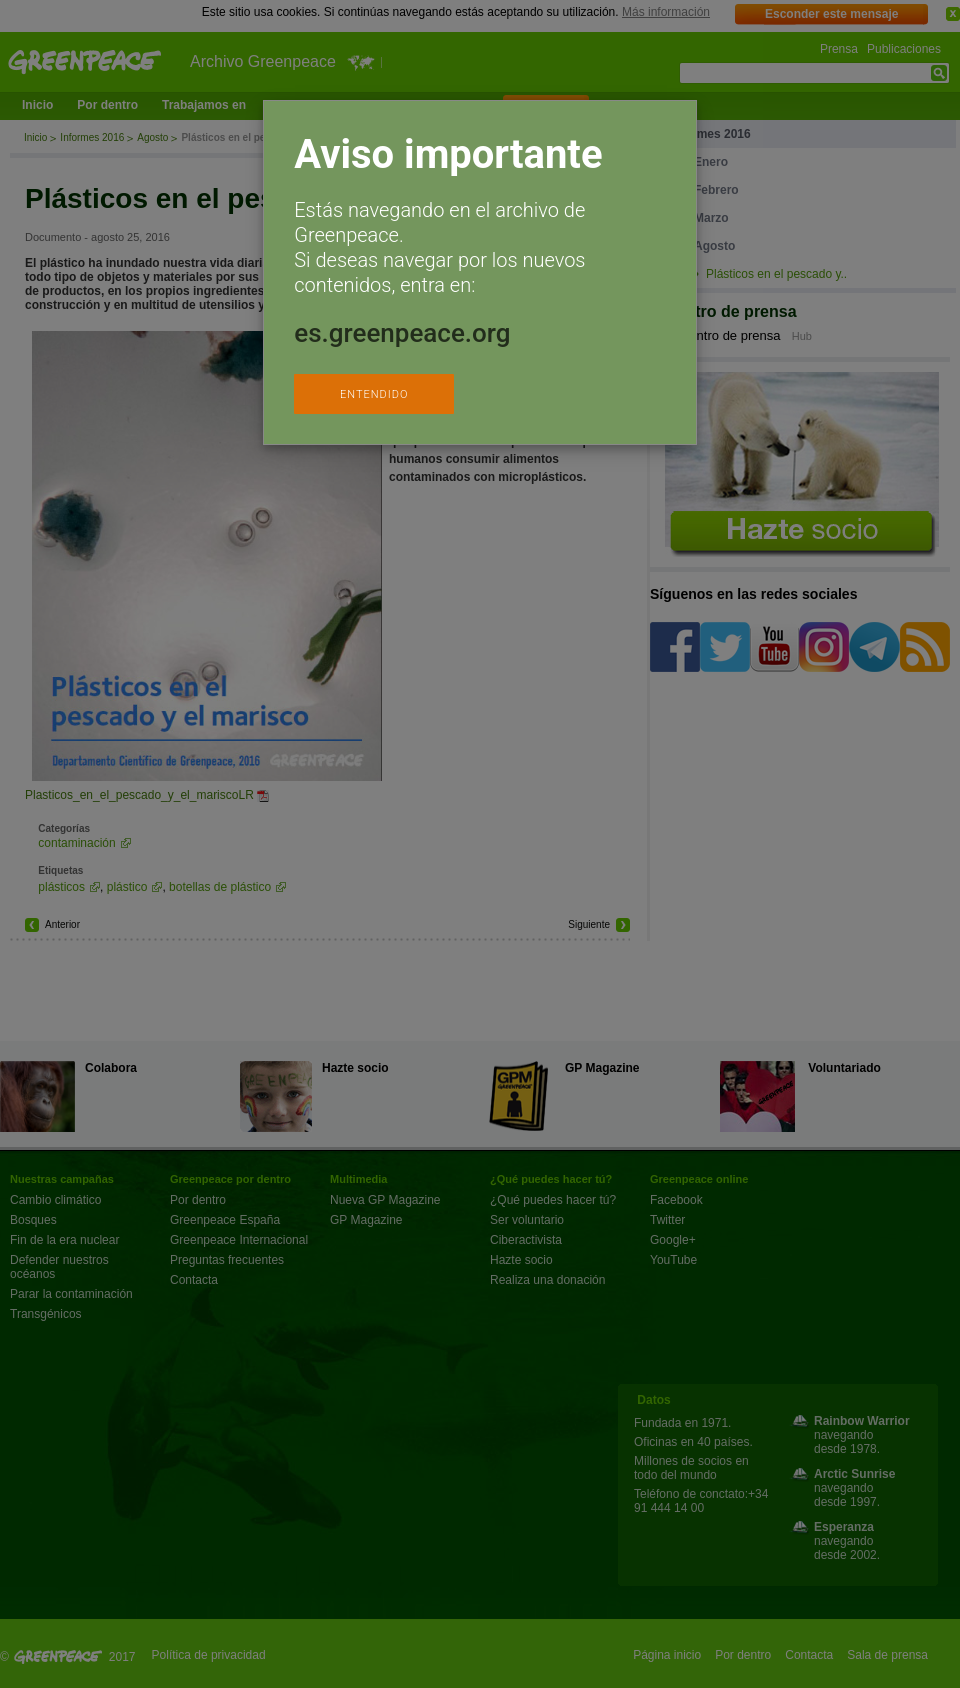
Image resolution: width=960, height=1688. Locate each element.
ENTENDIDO (374, 394)
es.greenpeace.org (402, 333)
